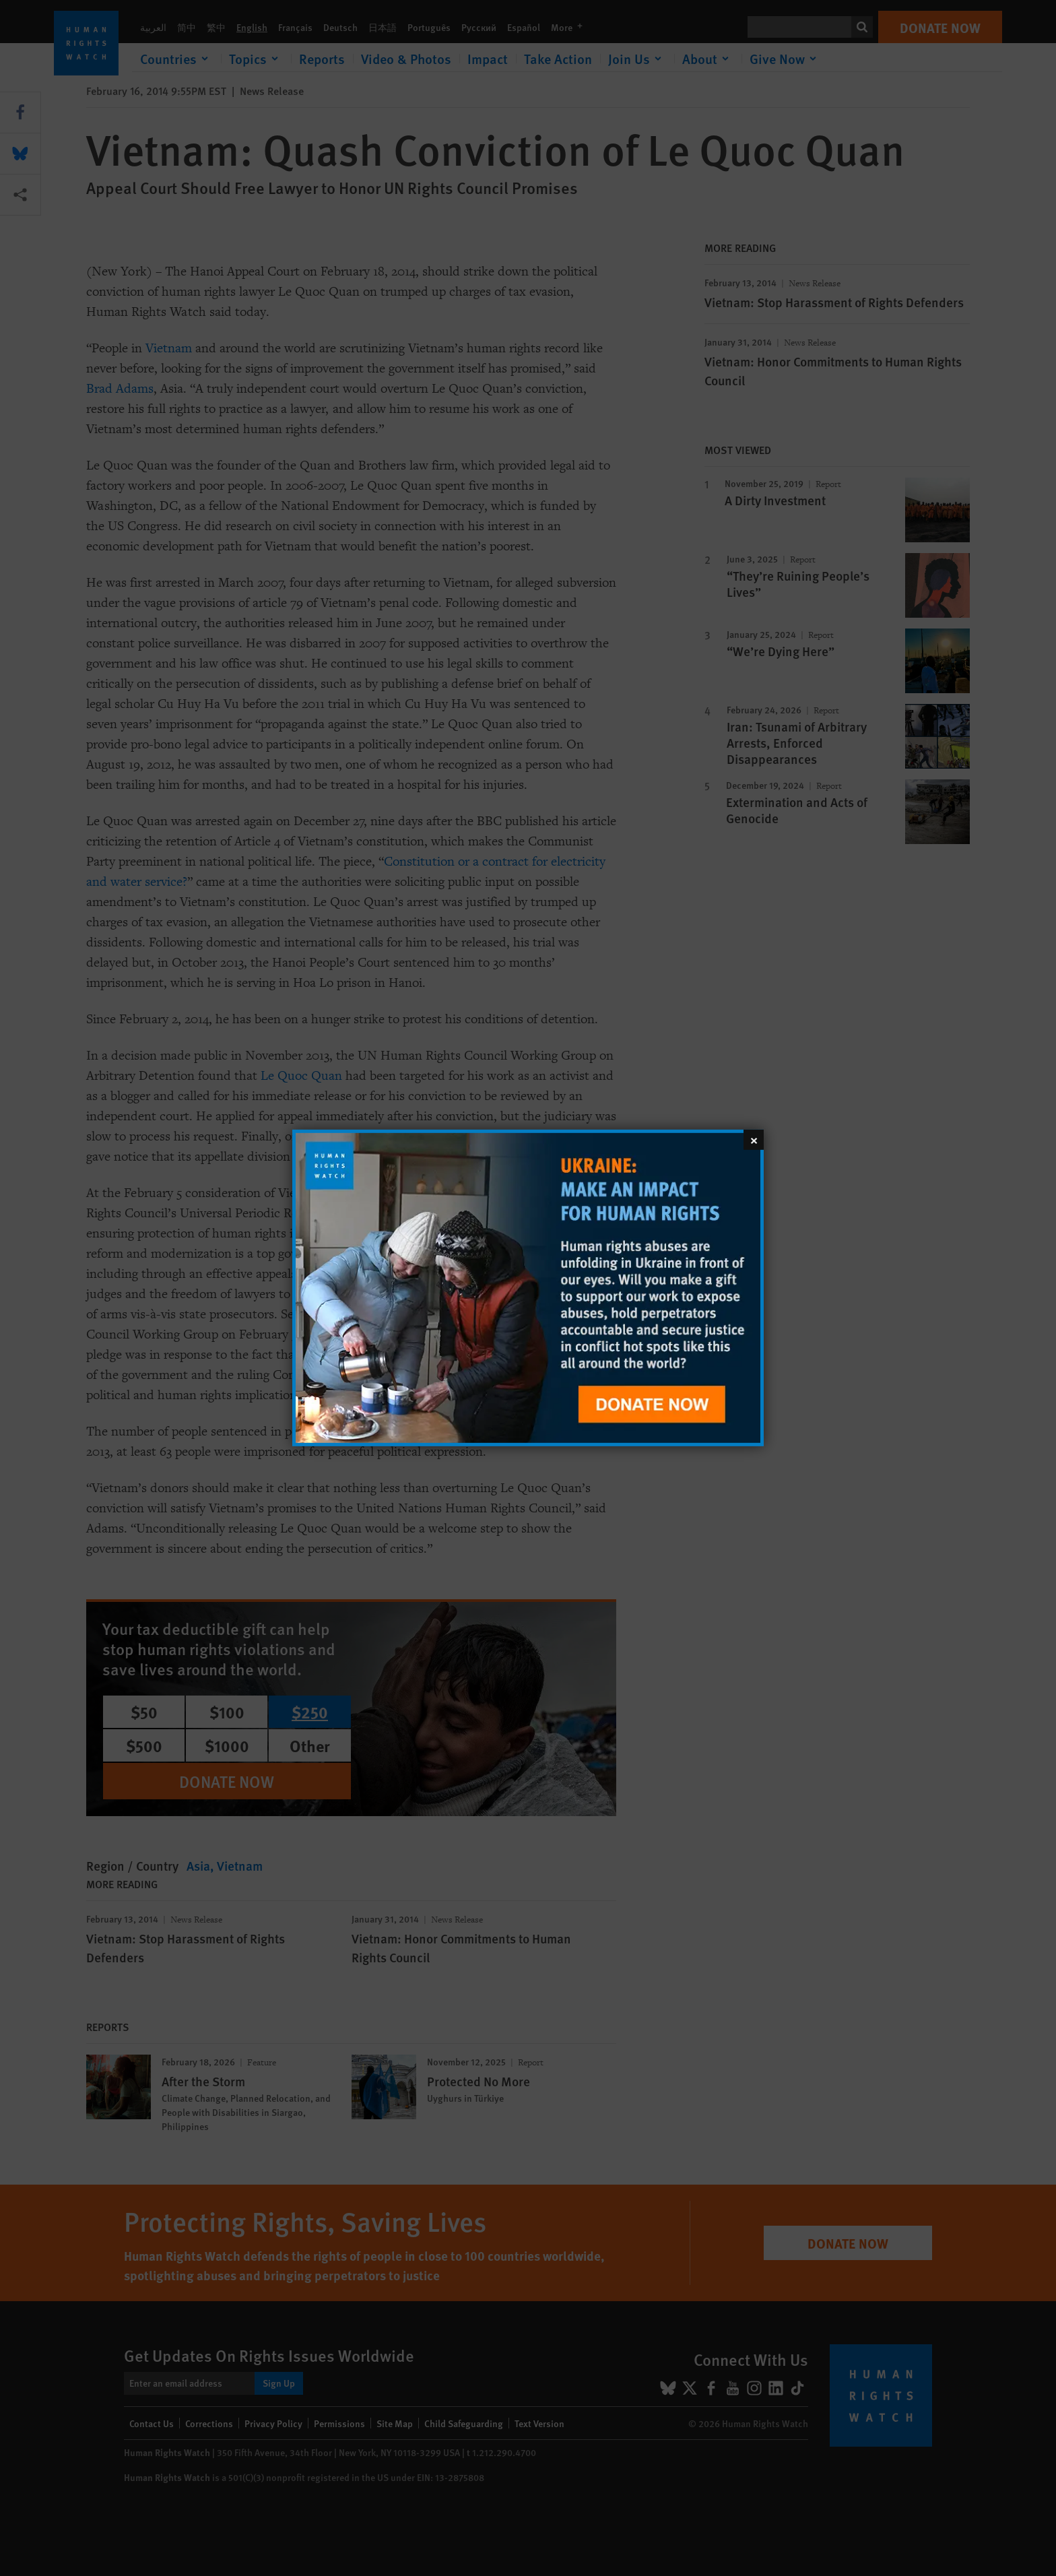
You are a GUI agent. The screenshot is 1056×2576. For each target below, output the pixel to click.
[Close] (754, 1140)
